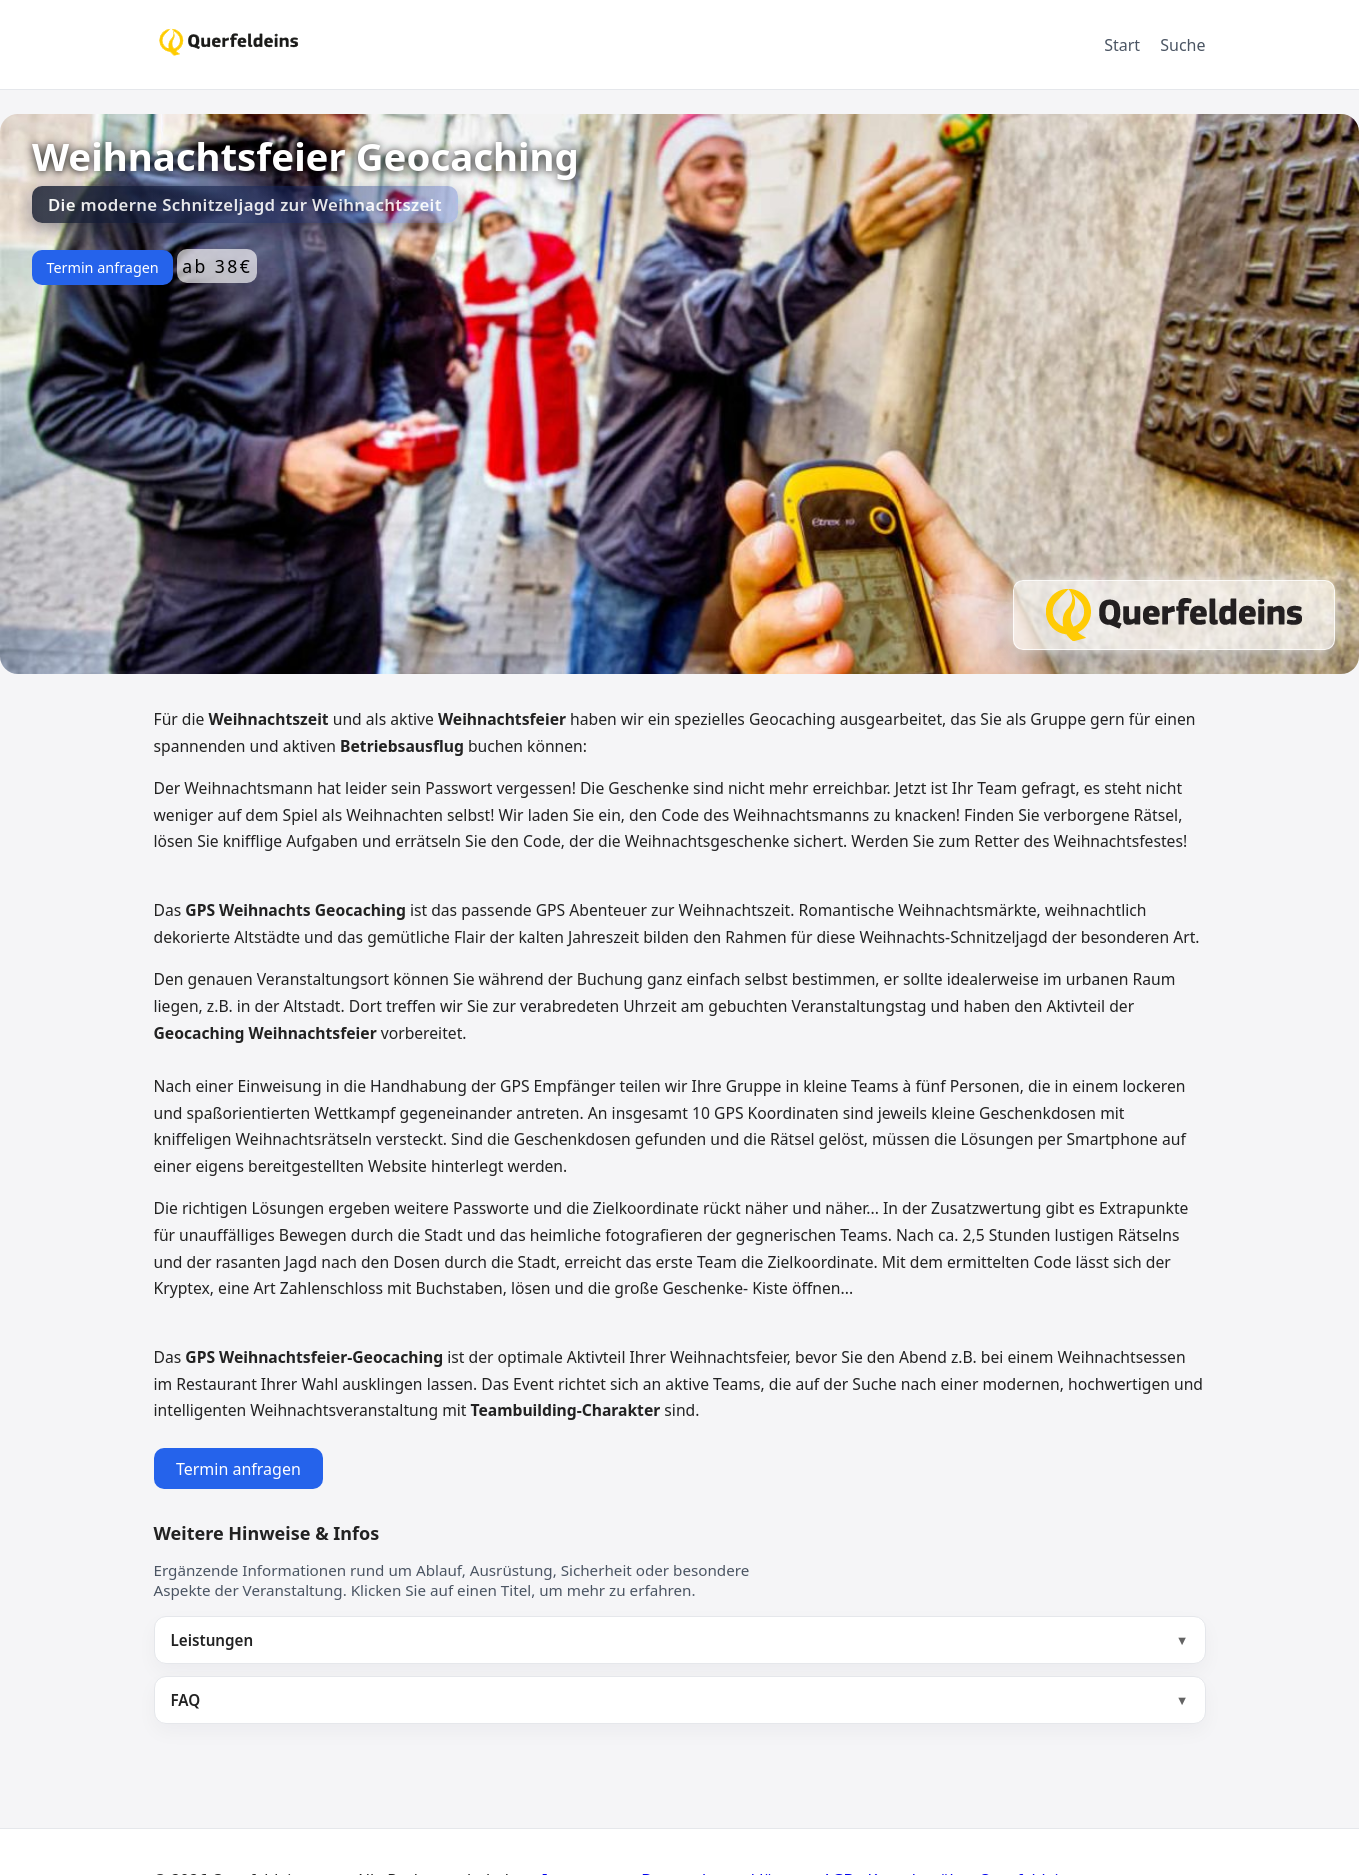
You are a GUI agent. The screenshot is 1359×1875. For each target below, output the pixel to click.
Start (1122, 45)
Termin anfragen (102, 267)
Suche (1182, 45)
